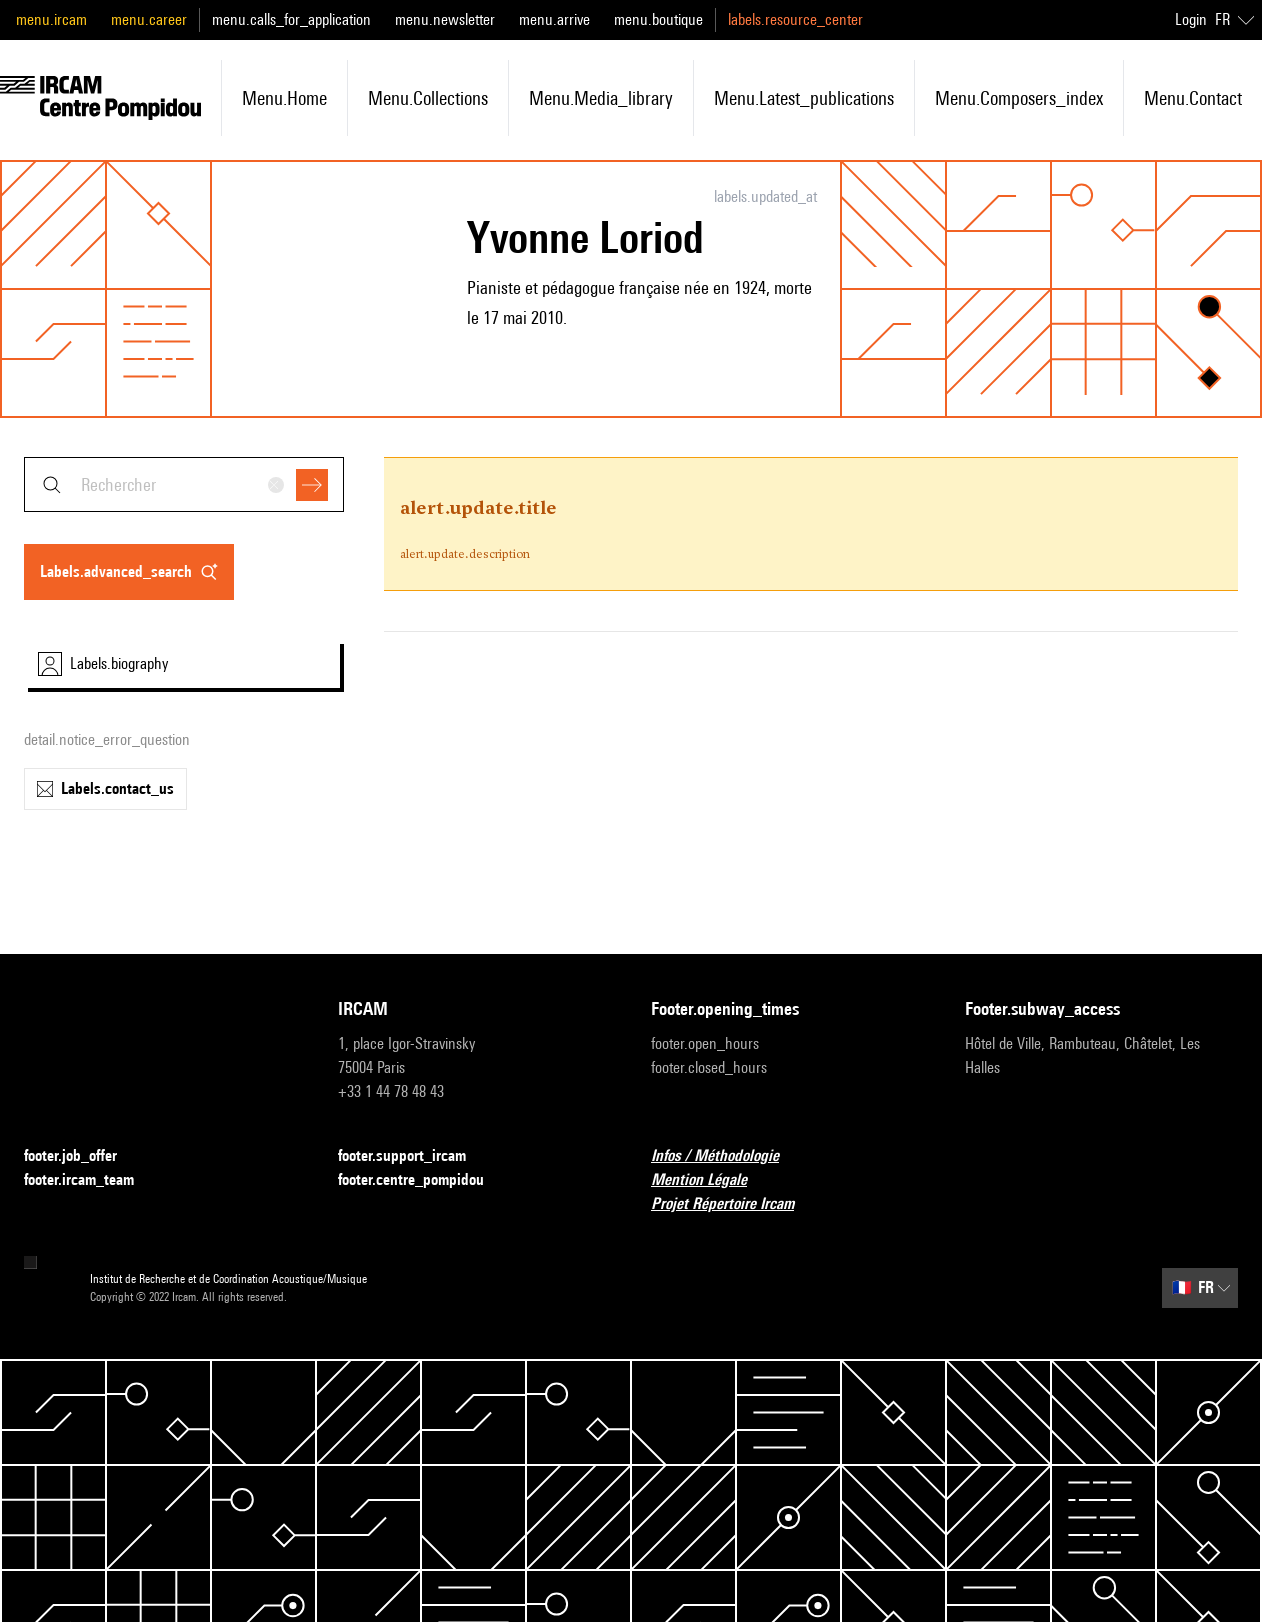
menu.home (284, 98)
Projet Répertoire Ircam (734, 1204)
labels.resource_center (795, 19)
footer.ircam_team (91, 1180)
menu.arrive (554, 19)
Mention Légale (711, 1180)
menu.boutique (658, 19)
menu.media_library (601, 98)
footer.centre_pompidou (423, 1180)
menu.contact (1193, 98)
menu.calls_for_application (291, 19)
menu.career (149, 19)
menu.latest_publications (804, 98)
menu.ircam (51, 19)
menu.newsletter (445, 19)
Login (1191, 19)
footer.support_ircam (414, 1156)
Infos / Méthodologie (727, 1156)
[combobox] (184, 484)
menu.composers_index (1019, 98)
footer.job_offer (82, 1156)
